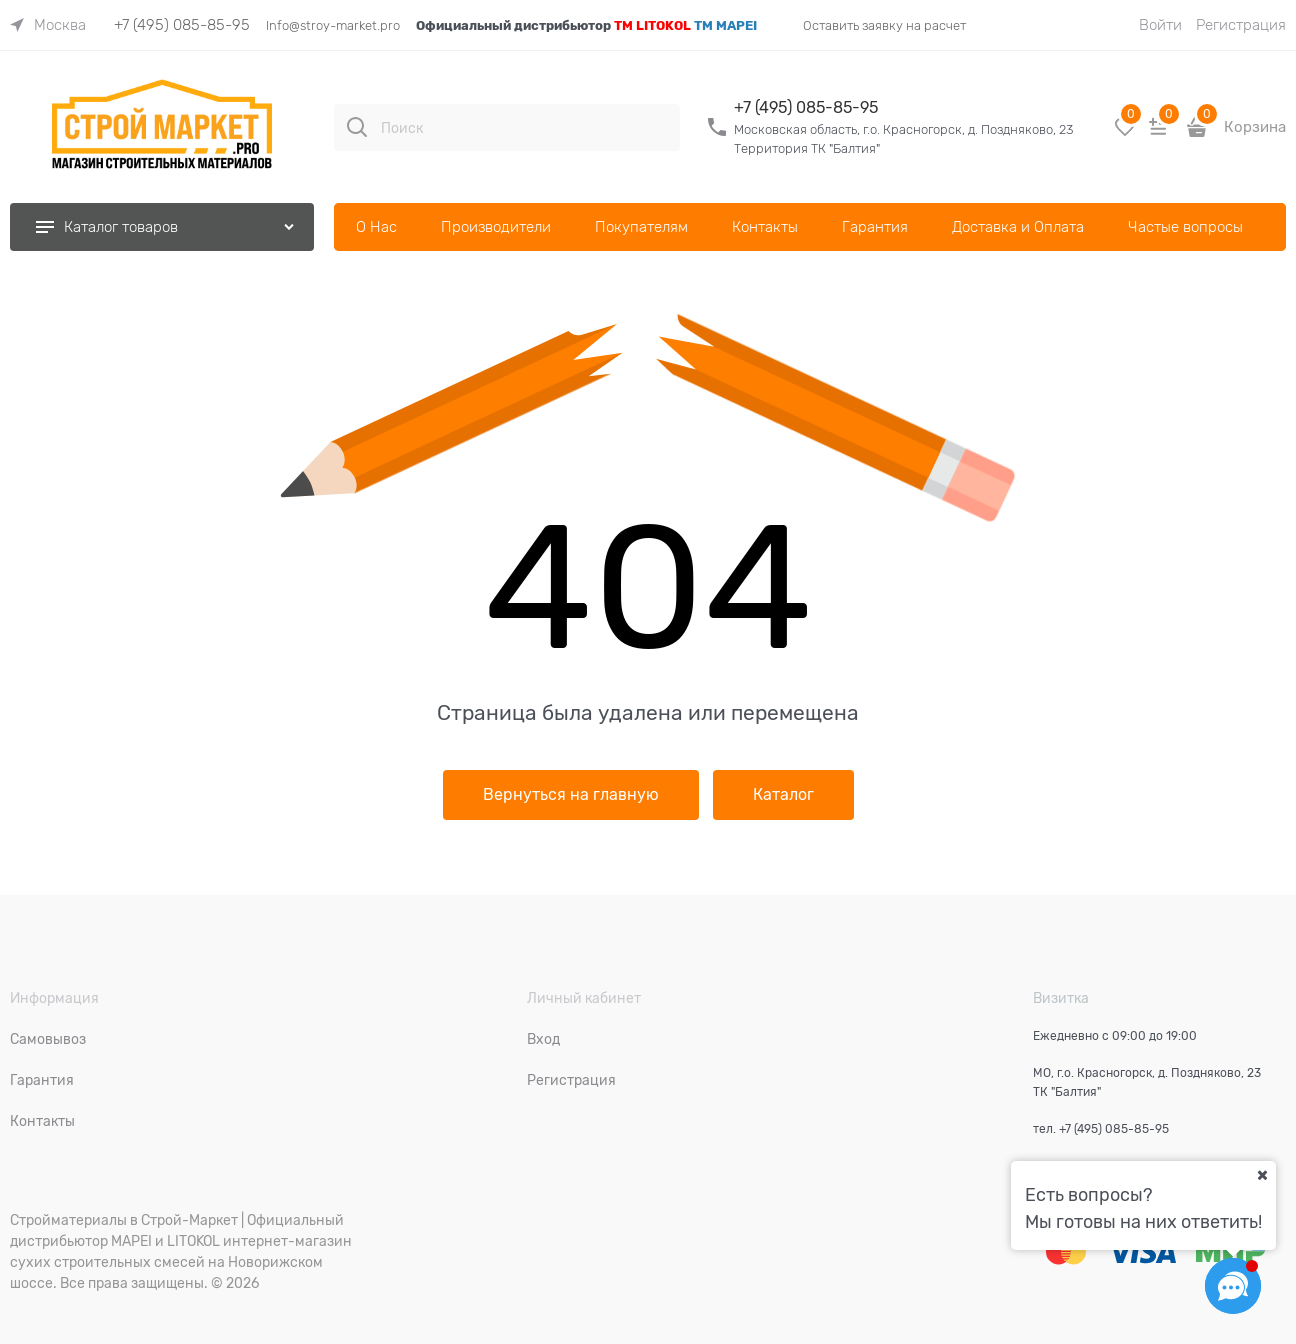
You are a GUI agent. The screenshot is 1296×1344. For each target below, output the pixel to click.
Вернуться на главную (571, 795)
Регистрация (1241, 25)
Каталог (783, 795)
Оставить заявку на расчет (884, 25)
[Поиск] (357, 127)
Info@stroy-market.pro (333, 25)
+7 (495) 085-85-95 (182, 25)
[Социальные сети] (1233, 1286)
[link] (48, 25)
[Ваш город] (1262, 1175)
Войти (1160, 25)
